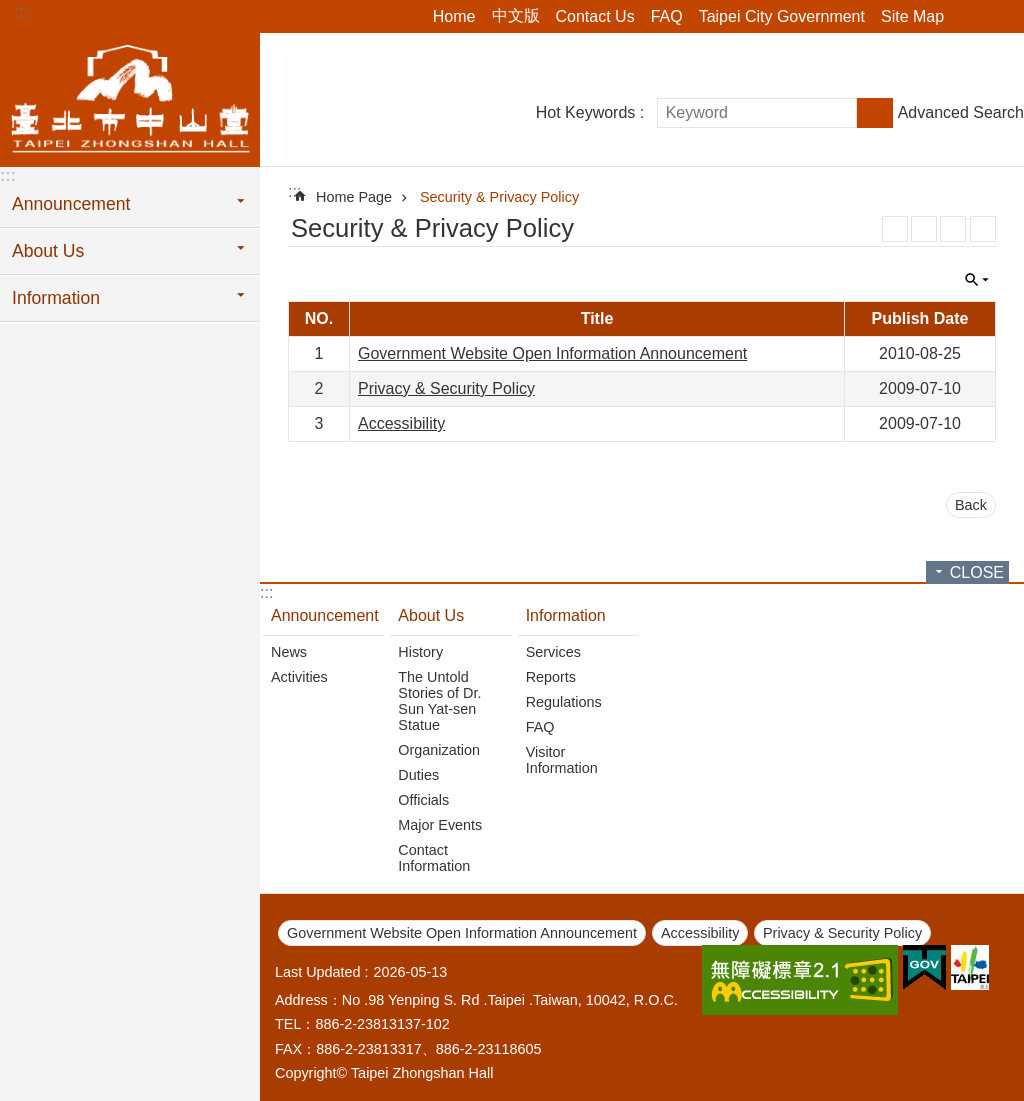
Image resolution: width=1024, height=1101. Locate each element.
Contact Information (434, 858)
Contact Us (595, 16)
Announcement (325, 615)
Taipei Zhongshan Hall (130, 97)
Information (566, 615)
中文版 (516, 15)
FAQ (667, 16)
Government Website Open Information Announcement (552, 353)
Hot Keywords (586, 112)
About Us (431, 615)
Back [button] (971, 505)
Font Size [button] (997, 17)
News (289, 652)
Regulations (564, 702)
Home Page (354, 197)
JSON (953, 229)
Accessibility (401, 423)
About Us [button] (48, 251)
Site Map (912, 16)
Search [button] (875, 113)
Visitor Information (562, 760)
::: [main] (294, 191)
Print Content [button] (983, 229)
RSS (895, 229)
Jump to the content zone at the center (10, 10)
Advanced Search (961, 112)
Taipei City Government (782, 16)
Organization (439, 750)
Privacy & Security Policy (446, 388)
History (420, 652)
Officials (423, 800)
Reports (551, 677)
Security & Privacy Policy (499, 197)
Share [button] (969, 17)
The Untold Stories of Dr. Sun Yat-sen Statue (439, 701)
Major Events (440, 825)
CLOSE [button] (977, 280)
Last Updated (318, 972)
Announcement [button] (71, 204)
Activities (299, 677)
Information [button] (56, 298)
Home (454, 16)
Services (553, 652)
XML (924, 229)
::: (21, 11)
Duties (418, 775)
